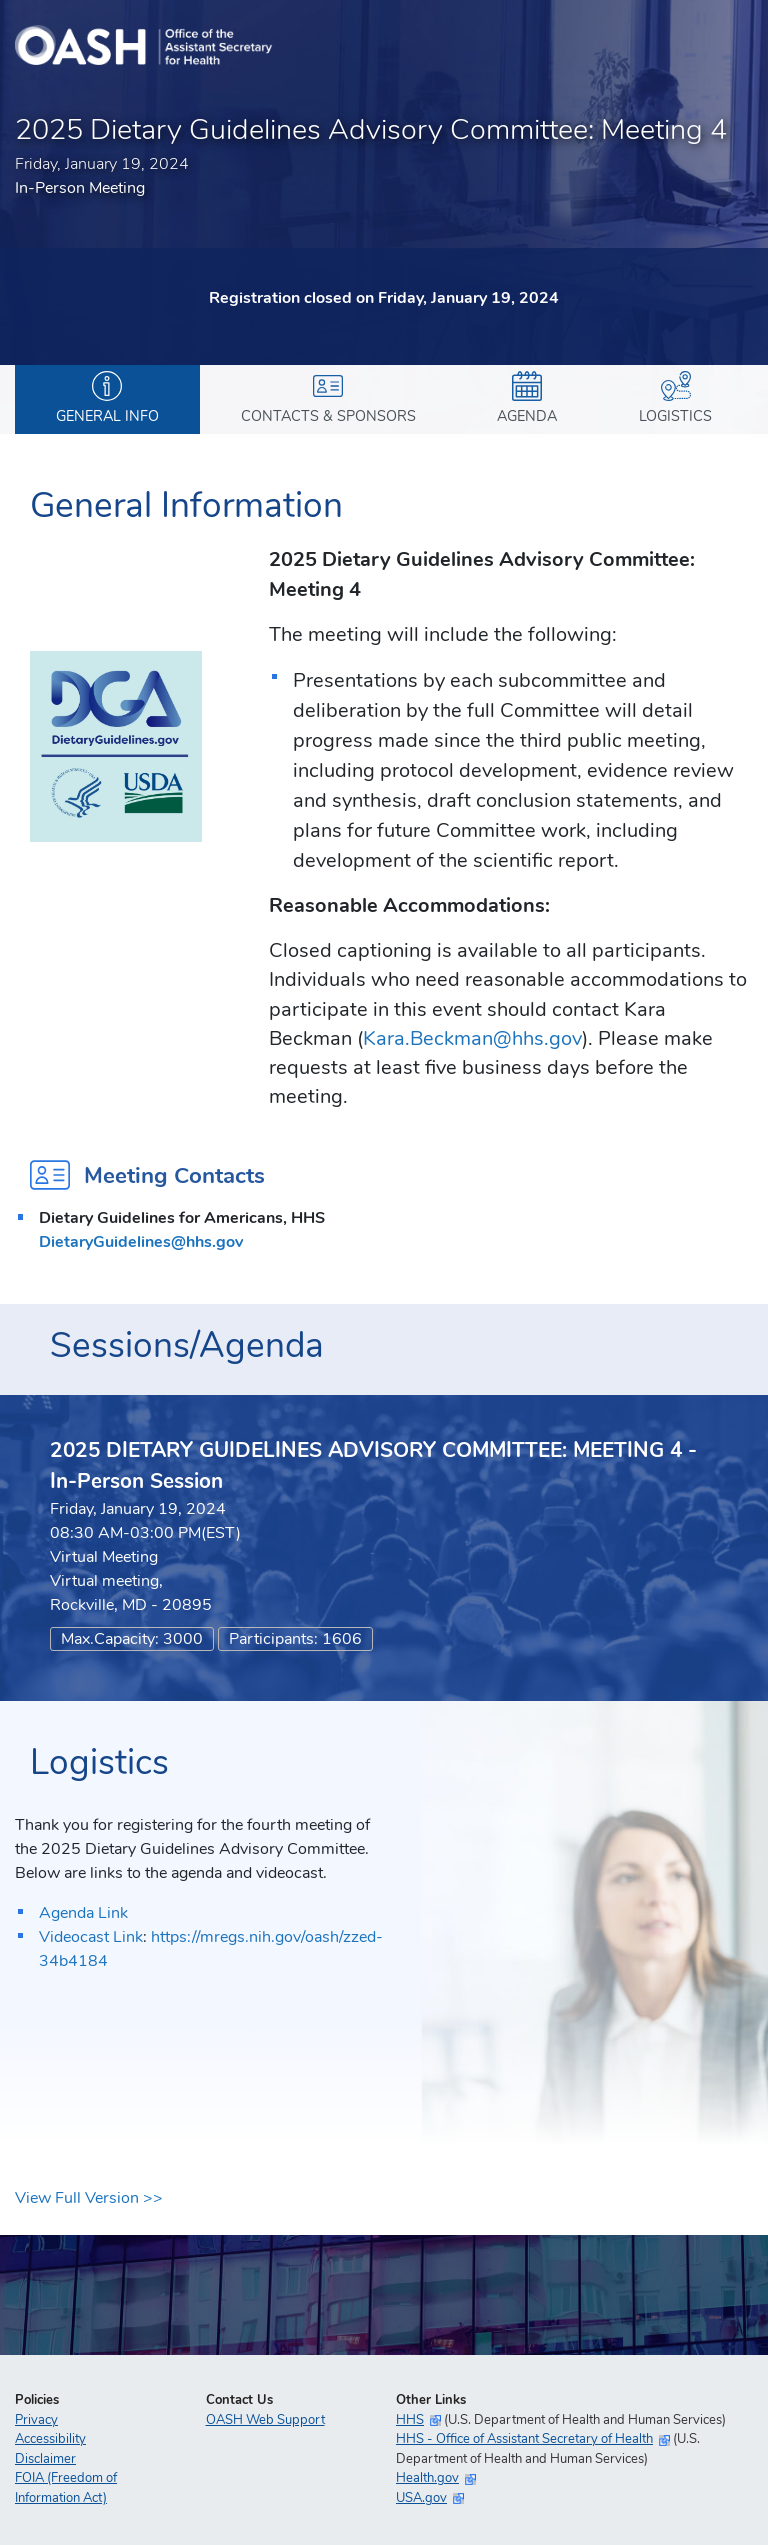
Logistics (675, 398)
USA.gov (421, 2498)
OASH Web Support (265, 2420)
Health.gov (427, 2478)
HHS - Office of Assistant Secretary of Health (524, 2439)
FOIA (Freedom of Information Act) (66, 2488)
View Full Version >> (89, 2198)
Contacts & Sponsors (328, 398)
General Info (107, 398)
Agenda (527, 398)
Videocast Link (91, 1937)
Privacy (36, 2420)
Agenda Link (83, 1913)
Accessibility (50, 2439)
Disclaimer (45, 2459)
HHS (410, 2420)
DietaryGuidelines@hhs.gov (141, 1242)
